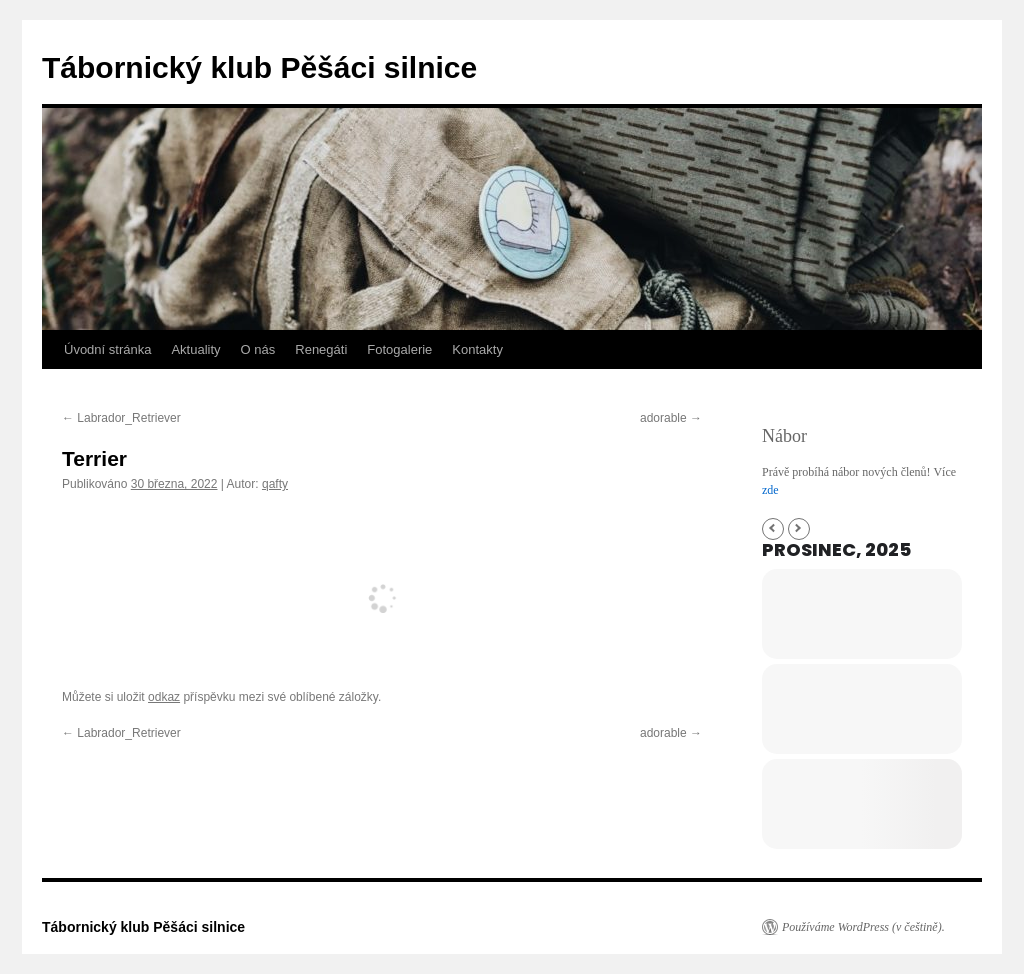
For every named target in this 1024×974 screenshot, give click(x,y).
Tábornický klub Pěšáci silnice (259, 67)
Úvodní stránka (107, 349)
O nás (258, 349)
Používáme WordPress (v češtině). (863, 927)
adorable (671, 418)
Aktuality (195, 349)
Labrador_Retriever (121, 418)
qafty (275, 484)
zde (770, 490)
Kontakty (477, 349)
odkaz (164, 697)
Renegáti (321, 349)
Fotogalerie (399, 349)
